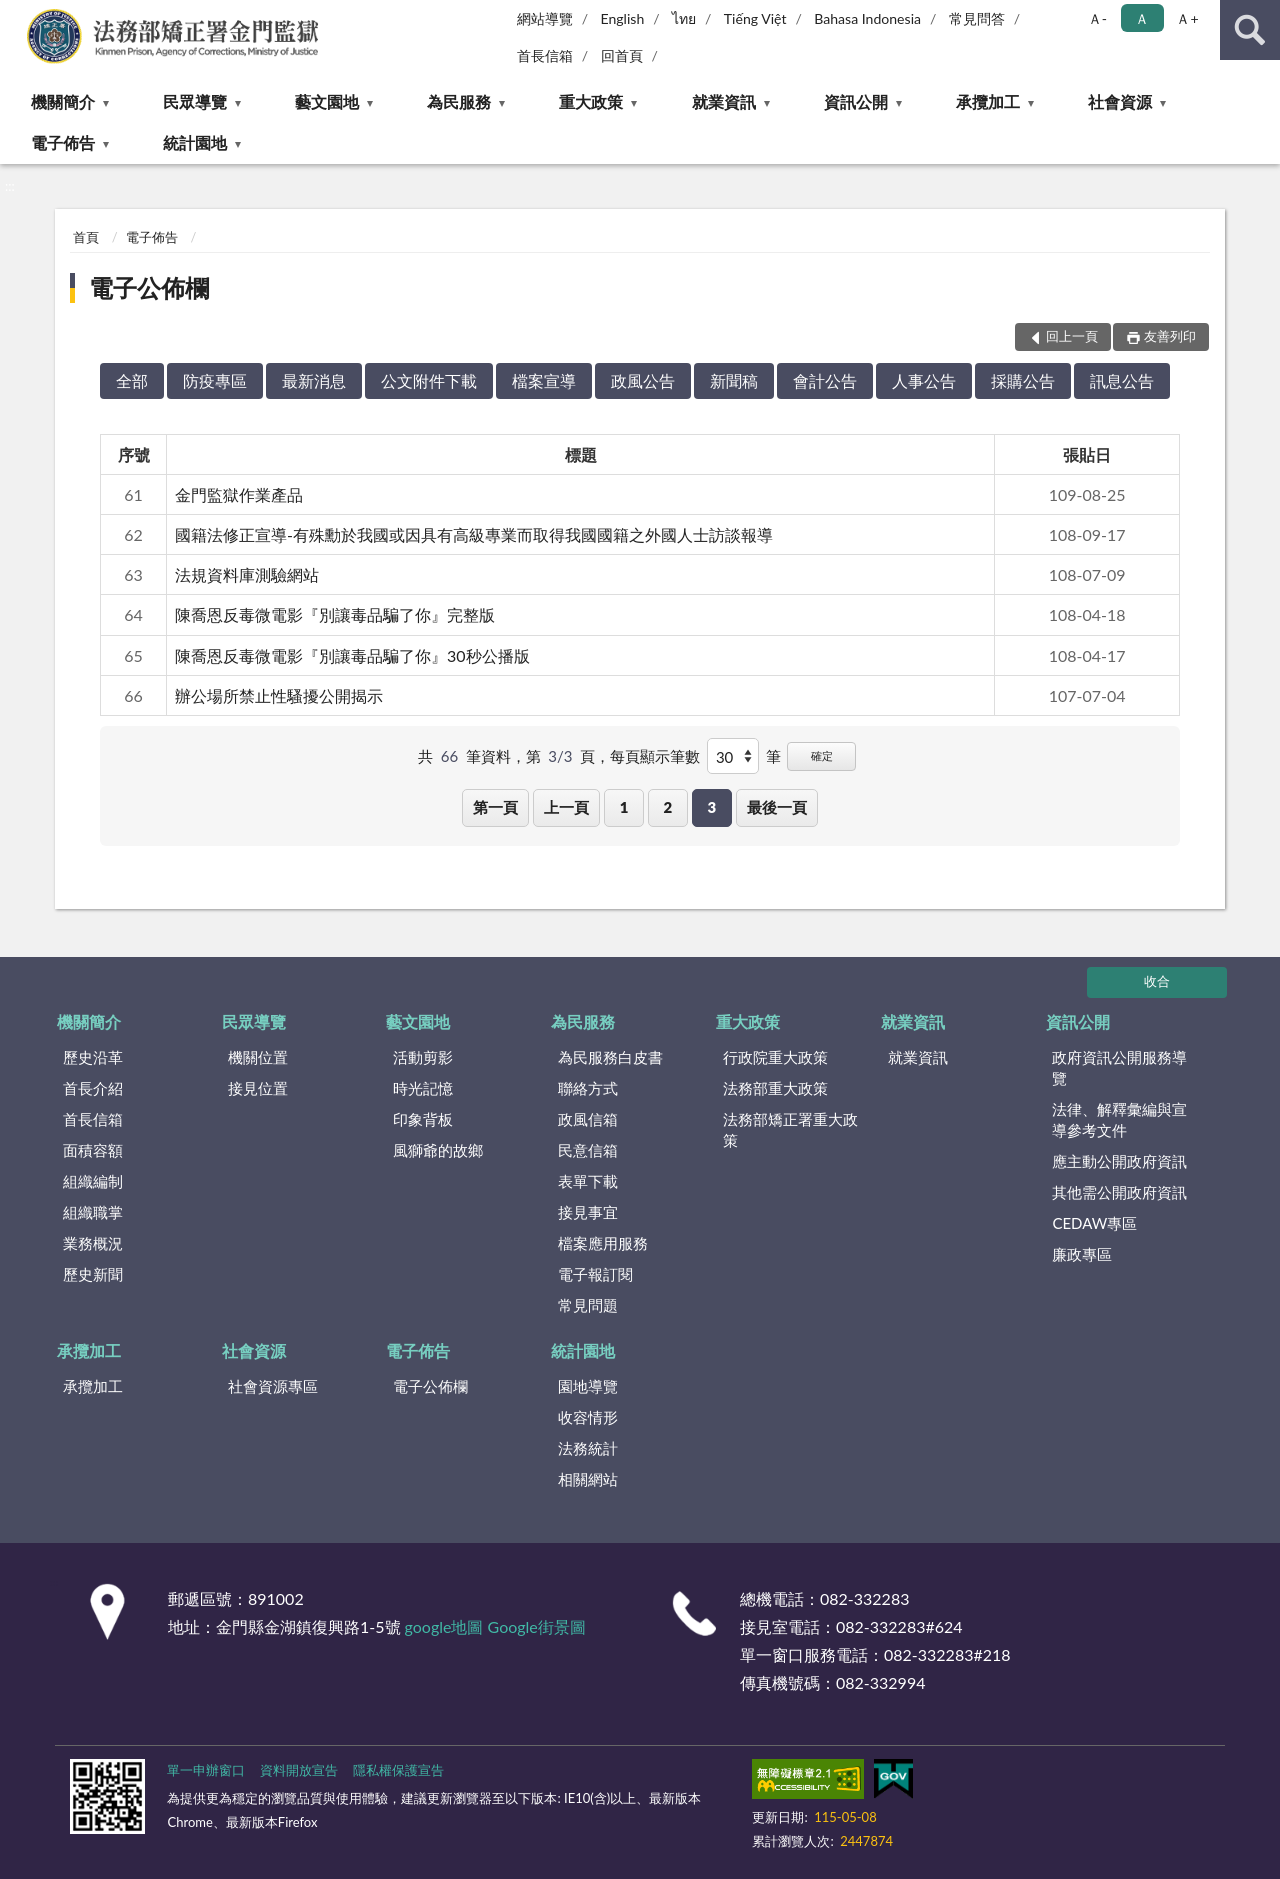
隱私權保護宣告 (398, 1770)
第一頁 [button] (495, 807)
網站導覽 (545, 18)
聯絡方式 (588, 1088)
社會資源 (1120, 101)
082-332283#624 (899, 1626)
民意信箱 (588, 1150)
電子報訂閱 (595, 1274)
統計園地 (195, 142)
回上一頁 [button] (1072, 336)
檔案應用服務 (603, 1243)
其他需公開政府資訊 (1119, 1192)
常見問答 (977, 18)
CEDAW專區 (1094, 1223)
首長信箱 (545, 55)
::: (16, 15)
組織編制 (93, 1181)
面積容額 (93, 1150)
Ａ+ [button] (1187, 18)
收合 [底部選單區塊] (1157, 981)
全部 (132, 380)
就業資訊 (724, 101)
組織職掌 (93, 1212)
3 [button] (711, 807)
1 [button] (624, 807)
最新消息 (314, 380)
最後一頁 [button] (777, 807)
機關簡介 (63, 101)
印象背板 (423, 1119)
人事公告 (924, 380)
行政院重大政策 (775, 1057)
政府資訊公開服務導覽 (1119, 1067)
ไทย (684, 18)
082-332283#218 (947, 1654)
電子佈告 (63, 142)
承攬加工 (988, 101)
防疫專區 (215, 380)
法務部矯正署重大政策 (790, 1129)
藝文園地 (327, 101)
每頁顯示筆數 (655, 756)
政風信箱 (588, 1119)
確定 (822, 755)
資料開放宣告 (299, 1770)
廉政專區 (1082, 1254)
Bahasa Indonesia (867, 18)
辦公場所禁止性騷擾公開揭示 (279, 695)
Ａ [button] (1142, 18)
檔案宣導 (544, 380)
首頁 (86, 237)
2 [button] (668, 807)
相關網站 (588, 1479)
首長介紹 (93, 1088)
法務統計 (588, 1448)
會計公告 (825, 380)
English (623, 18)
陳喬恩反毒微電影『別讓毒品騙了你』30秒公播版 (352, 655)
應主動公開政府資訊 (1119, 1161)
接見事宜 (588, 1212)
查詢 (1250, 30)
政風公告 (643, 380)
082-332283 (864, 1598)
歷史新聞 (93, 1274)
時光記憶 (423, 1088)
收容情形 (588, 1417)
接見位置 (258, 1088)
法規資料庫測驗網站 (247, 574)
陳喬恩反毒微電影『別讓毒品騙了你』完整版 (335, 614)
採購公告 (1023, 380)
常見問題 (588, 1305)
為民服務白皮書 (610, 1057)
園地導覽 (588, 1386)
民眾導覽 (195, 101)
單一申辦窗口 (206, 1770)
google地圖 (444, 1626)
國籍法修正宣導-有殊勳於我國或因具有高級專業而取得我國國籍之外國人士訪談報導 (474, 534)
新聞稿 (734, 380)
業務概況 (93, 1243)
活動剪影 (423, 1057)
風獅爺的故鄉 (438, 1150)
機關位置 (258, 1057)
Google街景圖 (537, 1626)
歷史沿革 (93, 1057)
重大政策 (591, 101)
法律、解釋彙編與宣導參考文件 (1119, 1119)
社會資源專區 (273, 1386)
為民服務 (459, 101)
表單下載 (588, 1181)
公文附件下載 (429, 380)
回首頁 (622, 55)
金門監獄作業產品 (239, 494)
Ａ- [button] (1097, 18)
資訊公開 (856, 101)
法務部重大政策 (775, 1088)
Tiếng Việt (755, 18)
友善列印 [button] (1170, 336)
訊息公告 (1122, 380)
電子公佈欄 (149, 287)
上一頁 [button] (566, 807)
